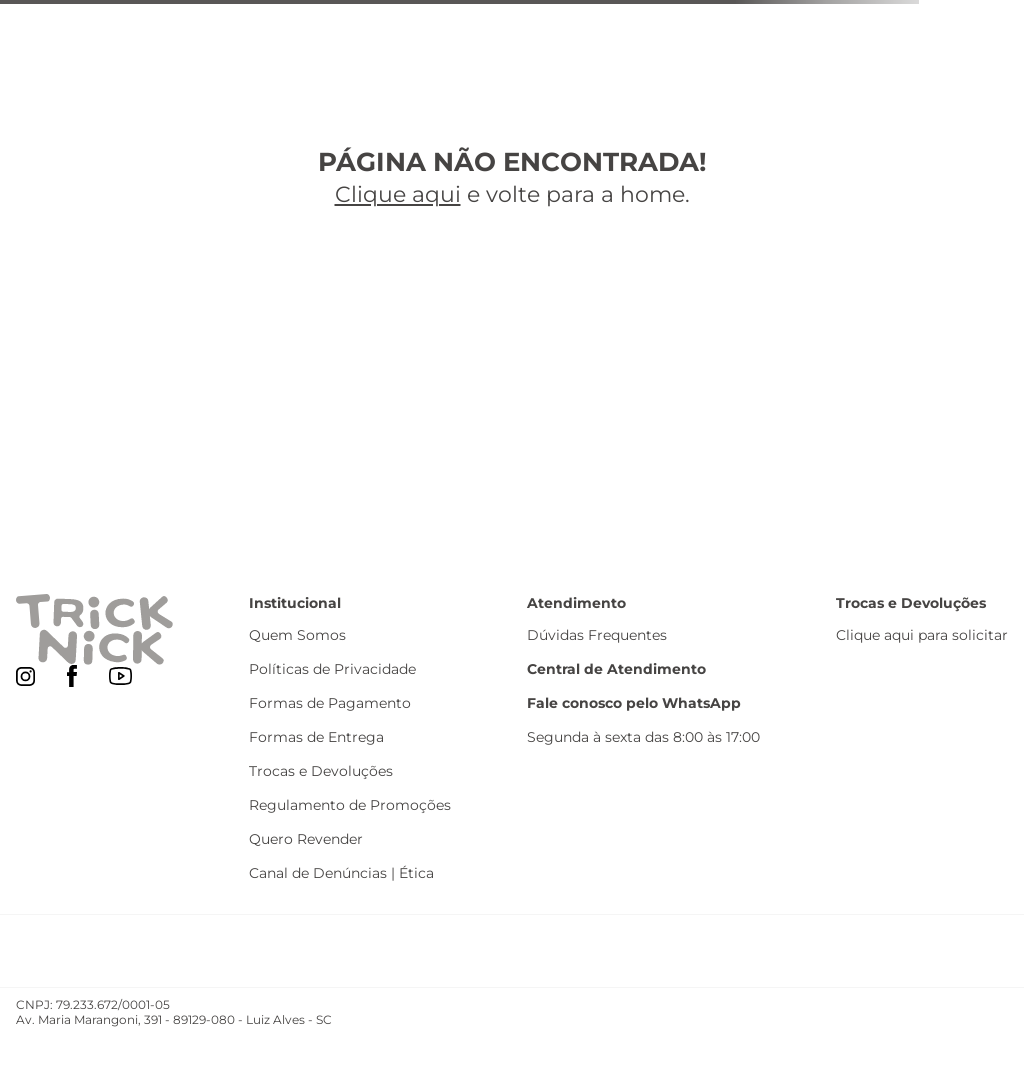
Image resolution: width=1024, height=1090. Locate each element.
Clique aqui (398, 194)
